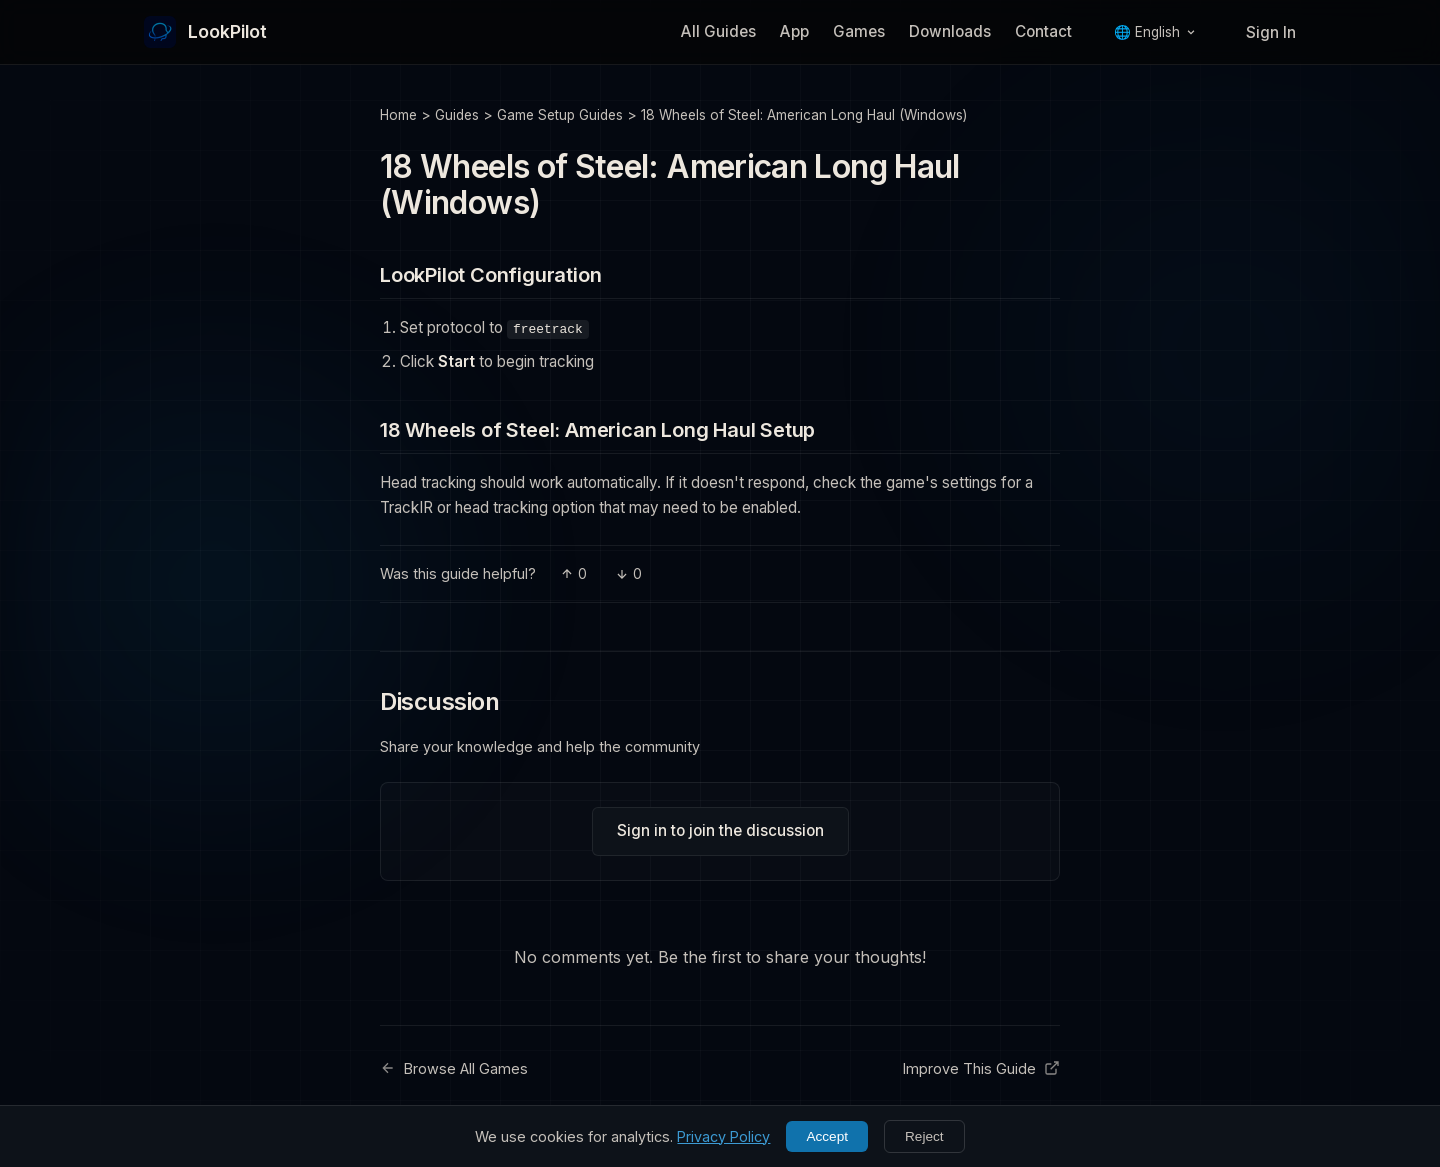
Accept (827, 1136)
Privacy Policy (723, 1136)
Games (859, 31)
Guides (457, 115)
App (794, 31)
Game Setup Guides (560, 115)
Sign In (1271, 32)
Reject (924, 1136)
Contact (1043, 31)
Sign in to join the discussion (720, 830)
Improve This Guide (981, 1068)
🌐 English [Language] (1155, 32)
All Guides (718, 31)
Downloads (950, 31)
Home (398, 115)
